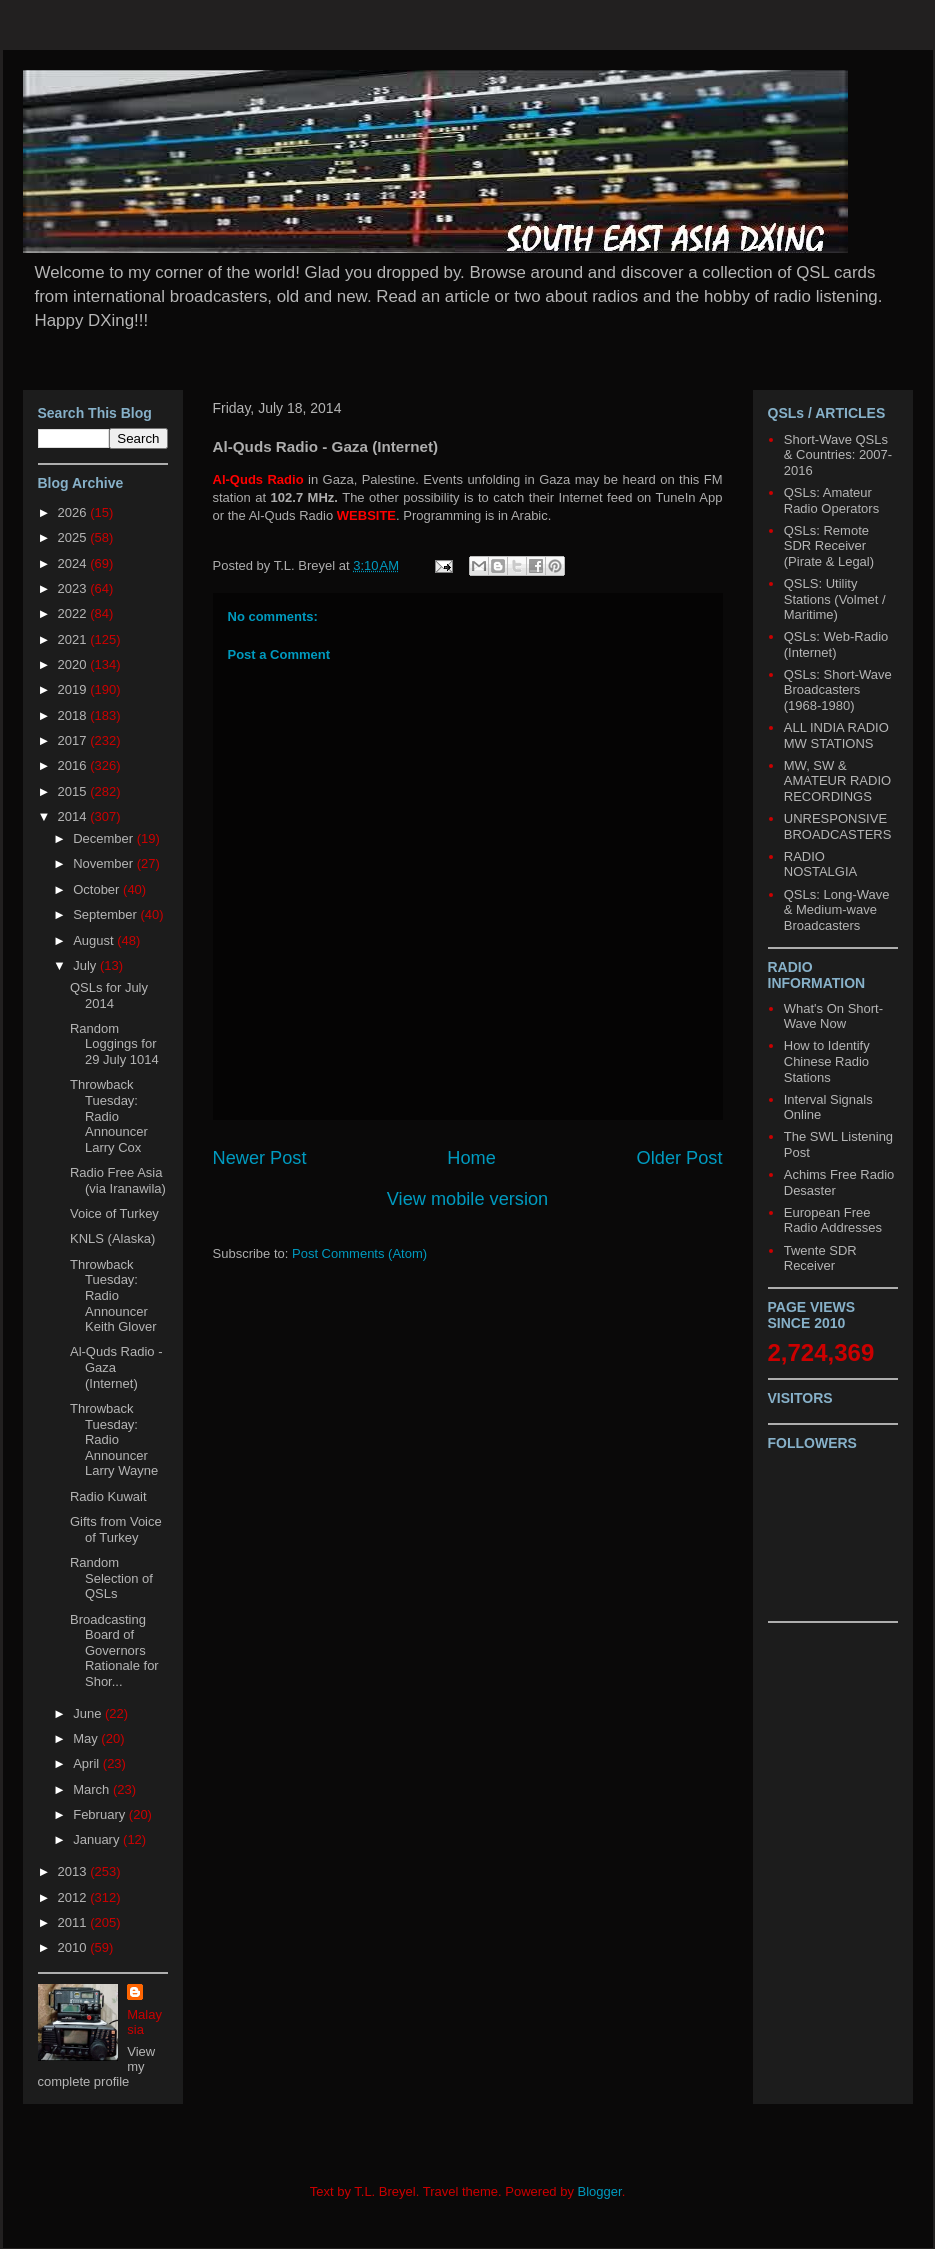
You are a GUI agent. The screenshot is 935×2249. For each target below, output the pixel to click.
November (105, 863)
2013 (74, 1871)
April (88, 1763)
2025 (74, 537)
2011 (74, 1922)
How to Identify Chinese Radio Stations (827, 1061)
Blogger (600, 2191)
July (86, 965)
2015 (74, 791)
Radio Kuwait (108, 1496)
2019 (74, 689)
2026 (74, 512)
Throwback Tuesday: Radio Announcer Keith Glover (113, 1295)
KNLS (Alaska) (112, 1238)
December (105, 838)
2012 (74, 1897)
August (95, 940)
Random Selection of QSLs (111, 1578)
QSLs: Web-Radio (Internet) (836, 644)
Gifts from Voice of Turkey (116, 1529)
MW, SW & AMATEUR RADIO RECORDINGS (837, 781)
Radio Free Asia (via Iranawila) (118, 1180)
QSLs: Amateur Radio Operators (831, 500)
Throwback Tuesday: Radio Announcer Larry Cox (109, 1115)
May (87, 1738)
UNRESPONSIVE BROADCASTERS (838, 826)
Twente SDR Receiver (820, 1258)
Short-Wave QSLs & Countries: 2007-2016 (838, 455)
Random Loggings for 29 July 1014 (114, 1044)
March (93, 1789)
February (101, 1814)
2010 (74, 1947)
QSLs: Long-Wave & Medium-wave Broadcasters (837, 910)
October (98, 889)
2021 (74, 639)
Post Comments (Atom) (359, 1253)
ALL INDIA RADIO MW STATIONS (836, 735)
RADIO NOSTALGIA (820, 864)
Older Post (680, 1158)
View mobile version (467, 1199)
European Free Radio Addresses (833, 1220)
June (89, 1713)
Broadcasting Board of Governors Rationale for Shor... (114, 1650)
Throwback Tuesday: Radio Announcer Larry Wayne (114, 1439)
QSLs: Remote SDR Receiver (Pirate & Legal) (829, 546)
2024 (74, 563)
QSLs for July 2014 (109, 995)
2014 (74, 816)
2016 (74, 765)
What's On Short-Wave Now (833, 1016)
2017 (74, 740)
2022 (74, 613)
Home (471, 1158)
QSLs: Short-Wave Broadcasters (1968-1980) (838, 690)
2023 (74, 588)
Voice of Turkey (114, 1213)
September (106, 914)
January (98, 1839)
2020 (74, 664)
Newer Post (260, 1158)
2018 (74, 715)
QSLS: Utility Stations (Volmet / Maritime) (835, 599)
